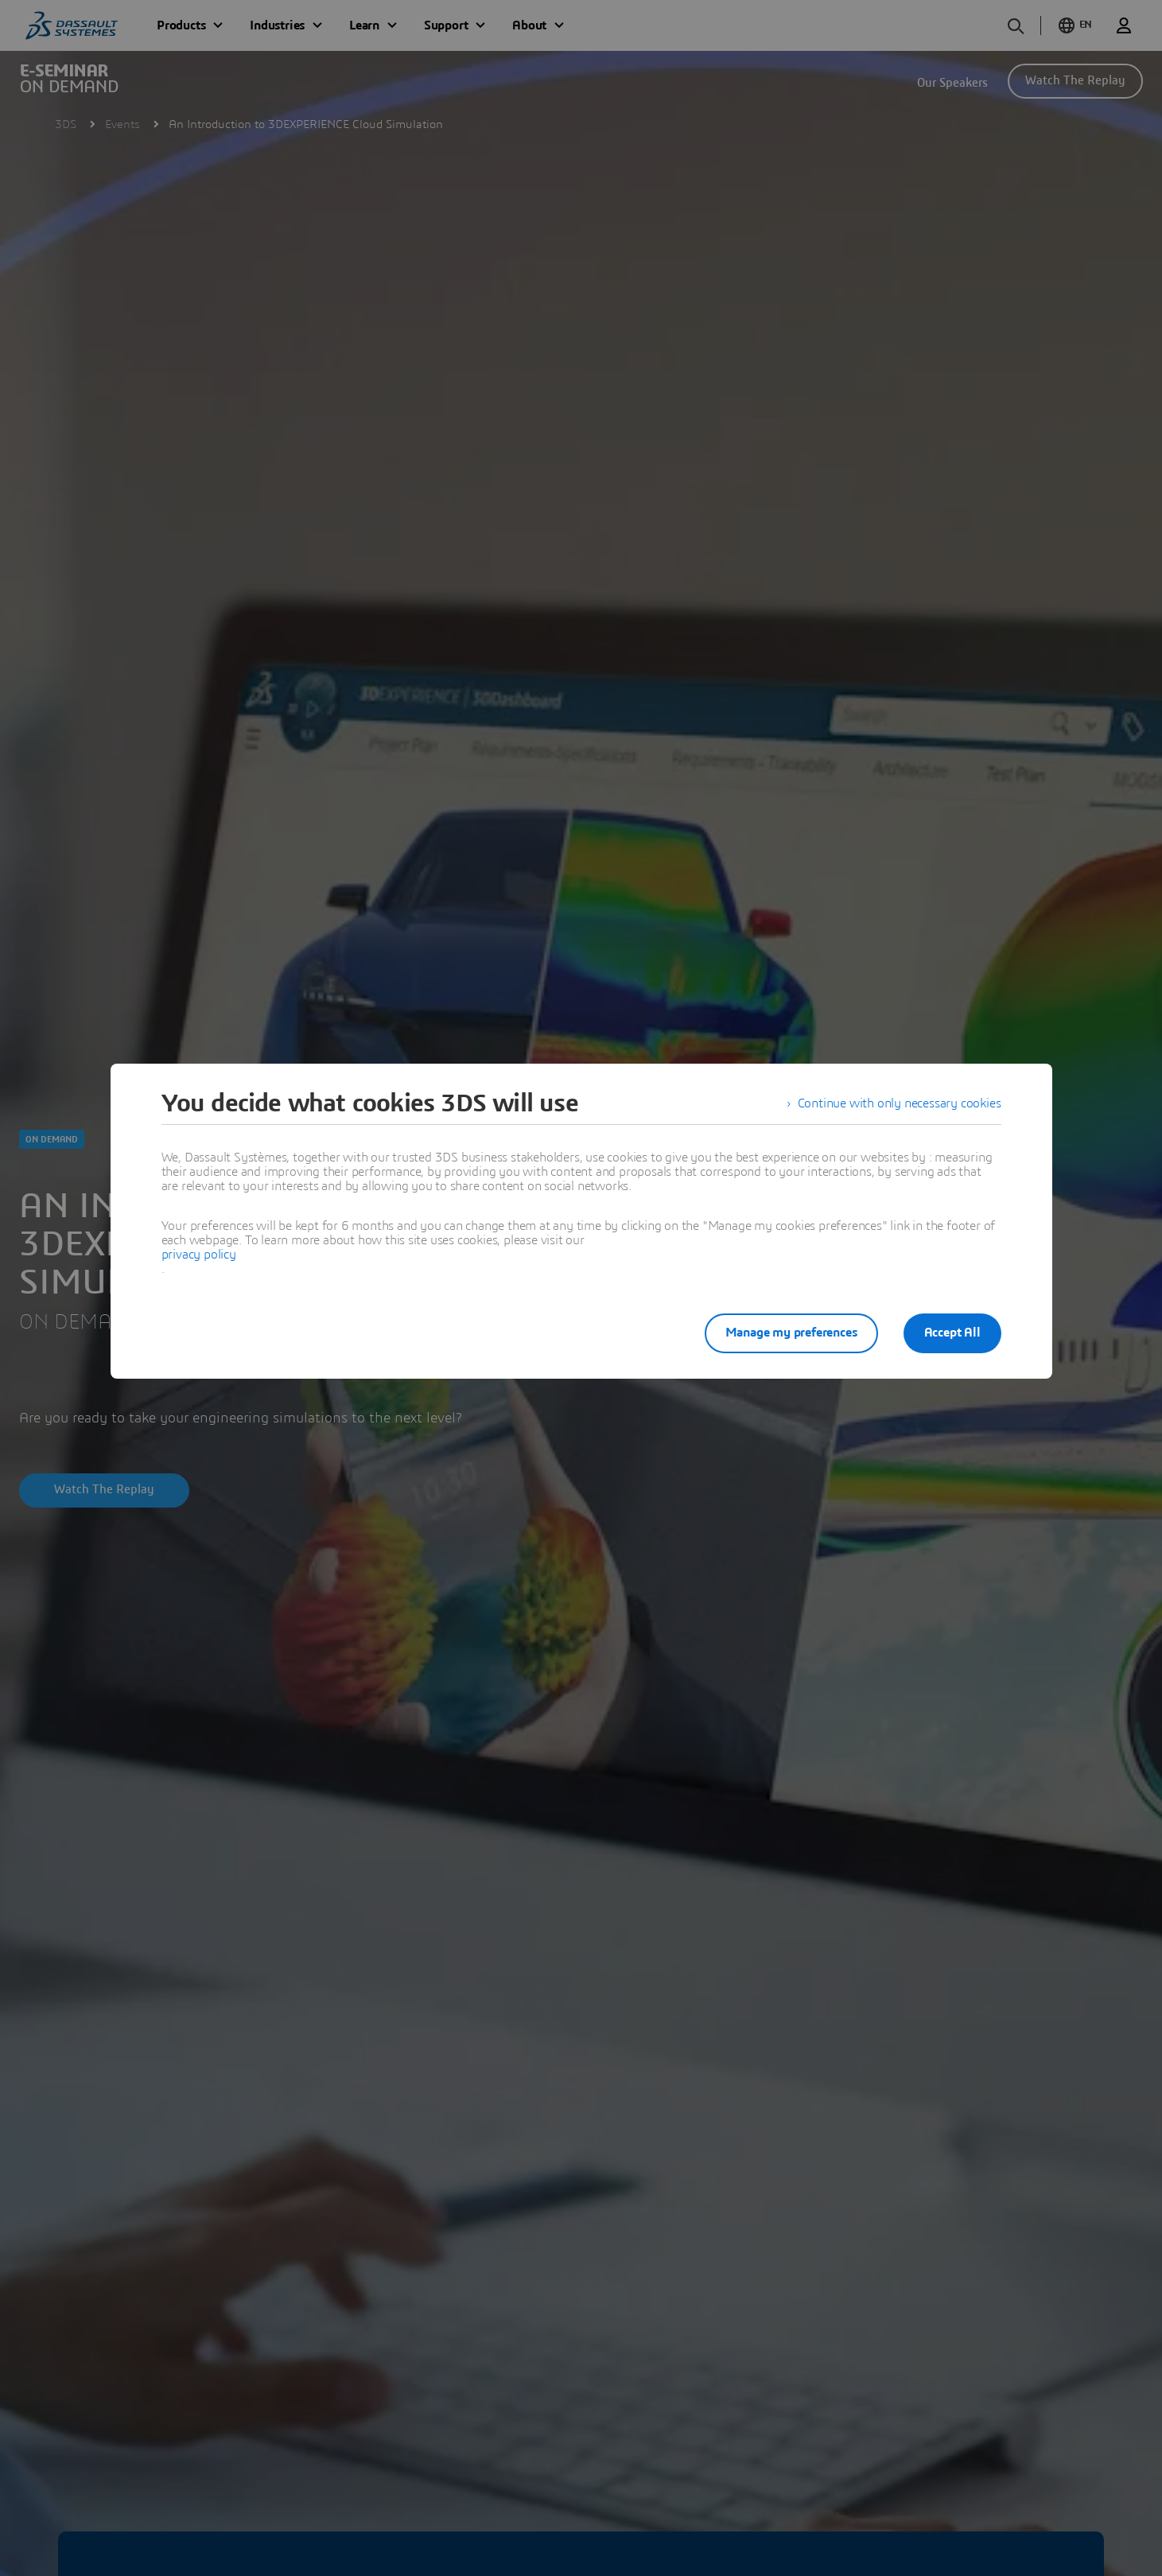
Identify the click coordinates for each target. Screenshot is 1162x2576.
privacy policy (198, 1254)
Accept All (952, 1332)
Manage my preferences (791, 1332)
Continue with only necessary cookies (899, 1103)
